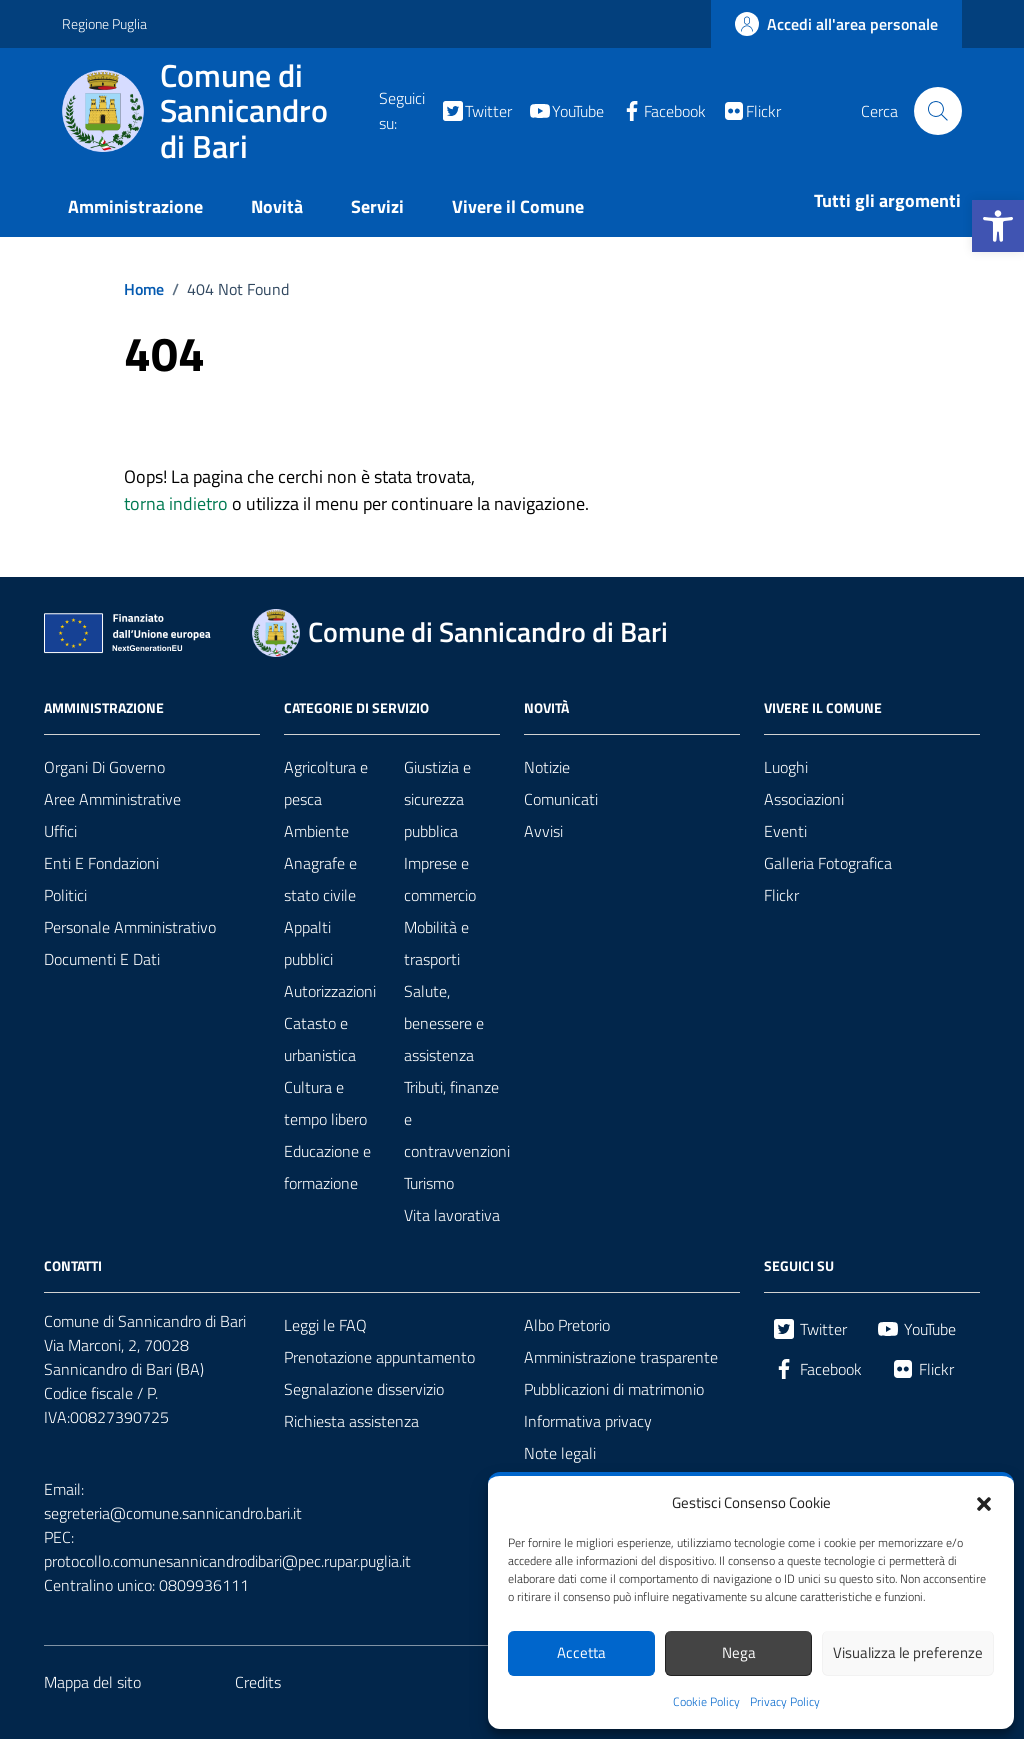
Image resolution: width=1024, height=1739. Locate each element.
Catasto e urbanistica (320, 1039)
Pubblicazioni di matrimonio (614, 1389)
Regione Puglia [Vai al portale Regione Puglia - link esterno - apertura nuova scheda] (104, 23)
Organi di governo (104, 767)
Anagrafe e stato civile (320, 879)
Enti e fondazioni (101, 863)
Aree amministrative (112, 799)
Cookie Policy (706, 1702)
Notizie (547, 767)
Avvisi (543, 831)
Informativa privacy (588, 1421)
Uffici (60, 831)
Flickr (781, 895)
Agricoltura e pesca (326, 783)
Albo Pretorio (567, 1325)
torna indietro (176, 503)
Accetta (581, 1652)
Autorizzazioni (330, 991)
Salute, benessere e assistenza (444, 1023)
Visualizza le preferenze (908, 1652)
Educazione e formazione (327, 1167)
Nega (739, 1652)
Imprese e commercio (440, 879)
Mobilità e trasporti (436, 943)
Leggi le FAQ (325, 1325)
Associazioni (804, 799)
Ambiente (316, 831)
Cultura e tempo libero (325, 1103)
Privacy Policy (785, 1702)
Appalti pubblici (308, 943)
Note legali (560, 1453)
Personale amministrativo (130, 927)
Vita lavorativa (452, 1215)
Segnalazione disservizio (364, 1389)
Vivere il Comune (518, 206)
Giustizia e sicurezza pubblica (437, 799)
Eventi (785, 831)
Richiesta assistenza (351, 1421)
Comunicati (561, 799)
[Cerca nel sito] (938, 111)
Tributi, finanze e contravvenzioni (457, 1119)
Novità (277, 206)
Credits (258, 1682)
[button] (998, 226)
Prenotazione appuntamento (379, 1357)
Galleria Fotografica (828, 863)
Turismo (429, 1183)
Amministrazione (135, 206)
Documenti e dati (102, 959)
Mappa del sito (92, 1682)
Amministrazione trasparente (621, 1357)
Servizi (377, 206)
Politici (65, 895)
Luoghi (786, 767)
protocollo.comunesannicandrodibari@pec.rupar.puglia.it (227, 1561)
